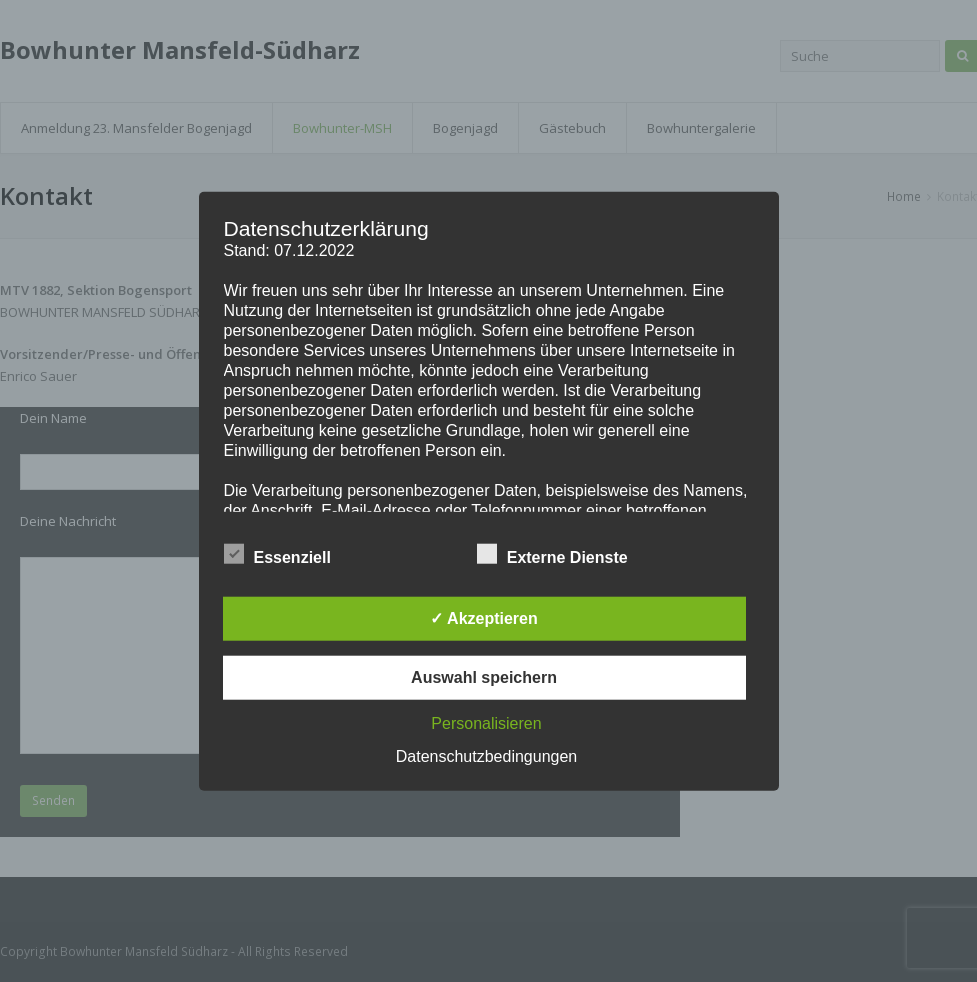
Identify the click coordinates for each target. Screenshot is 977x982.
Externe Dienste (552, 553)
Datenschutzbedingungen (486, 755)
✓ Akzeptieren (484, 617)
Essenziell (277, 553)
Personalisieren (486, 722)
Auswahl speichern (484, 676)
